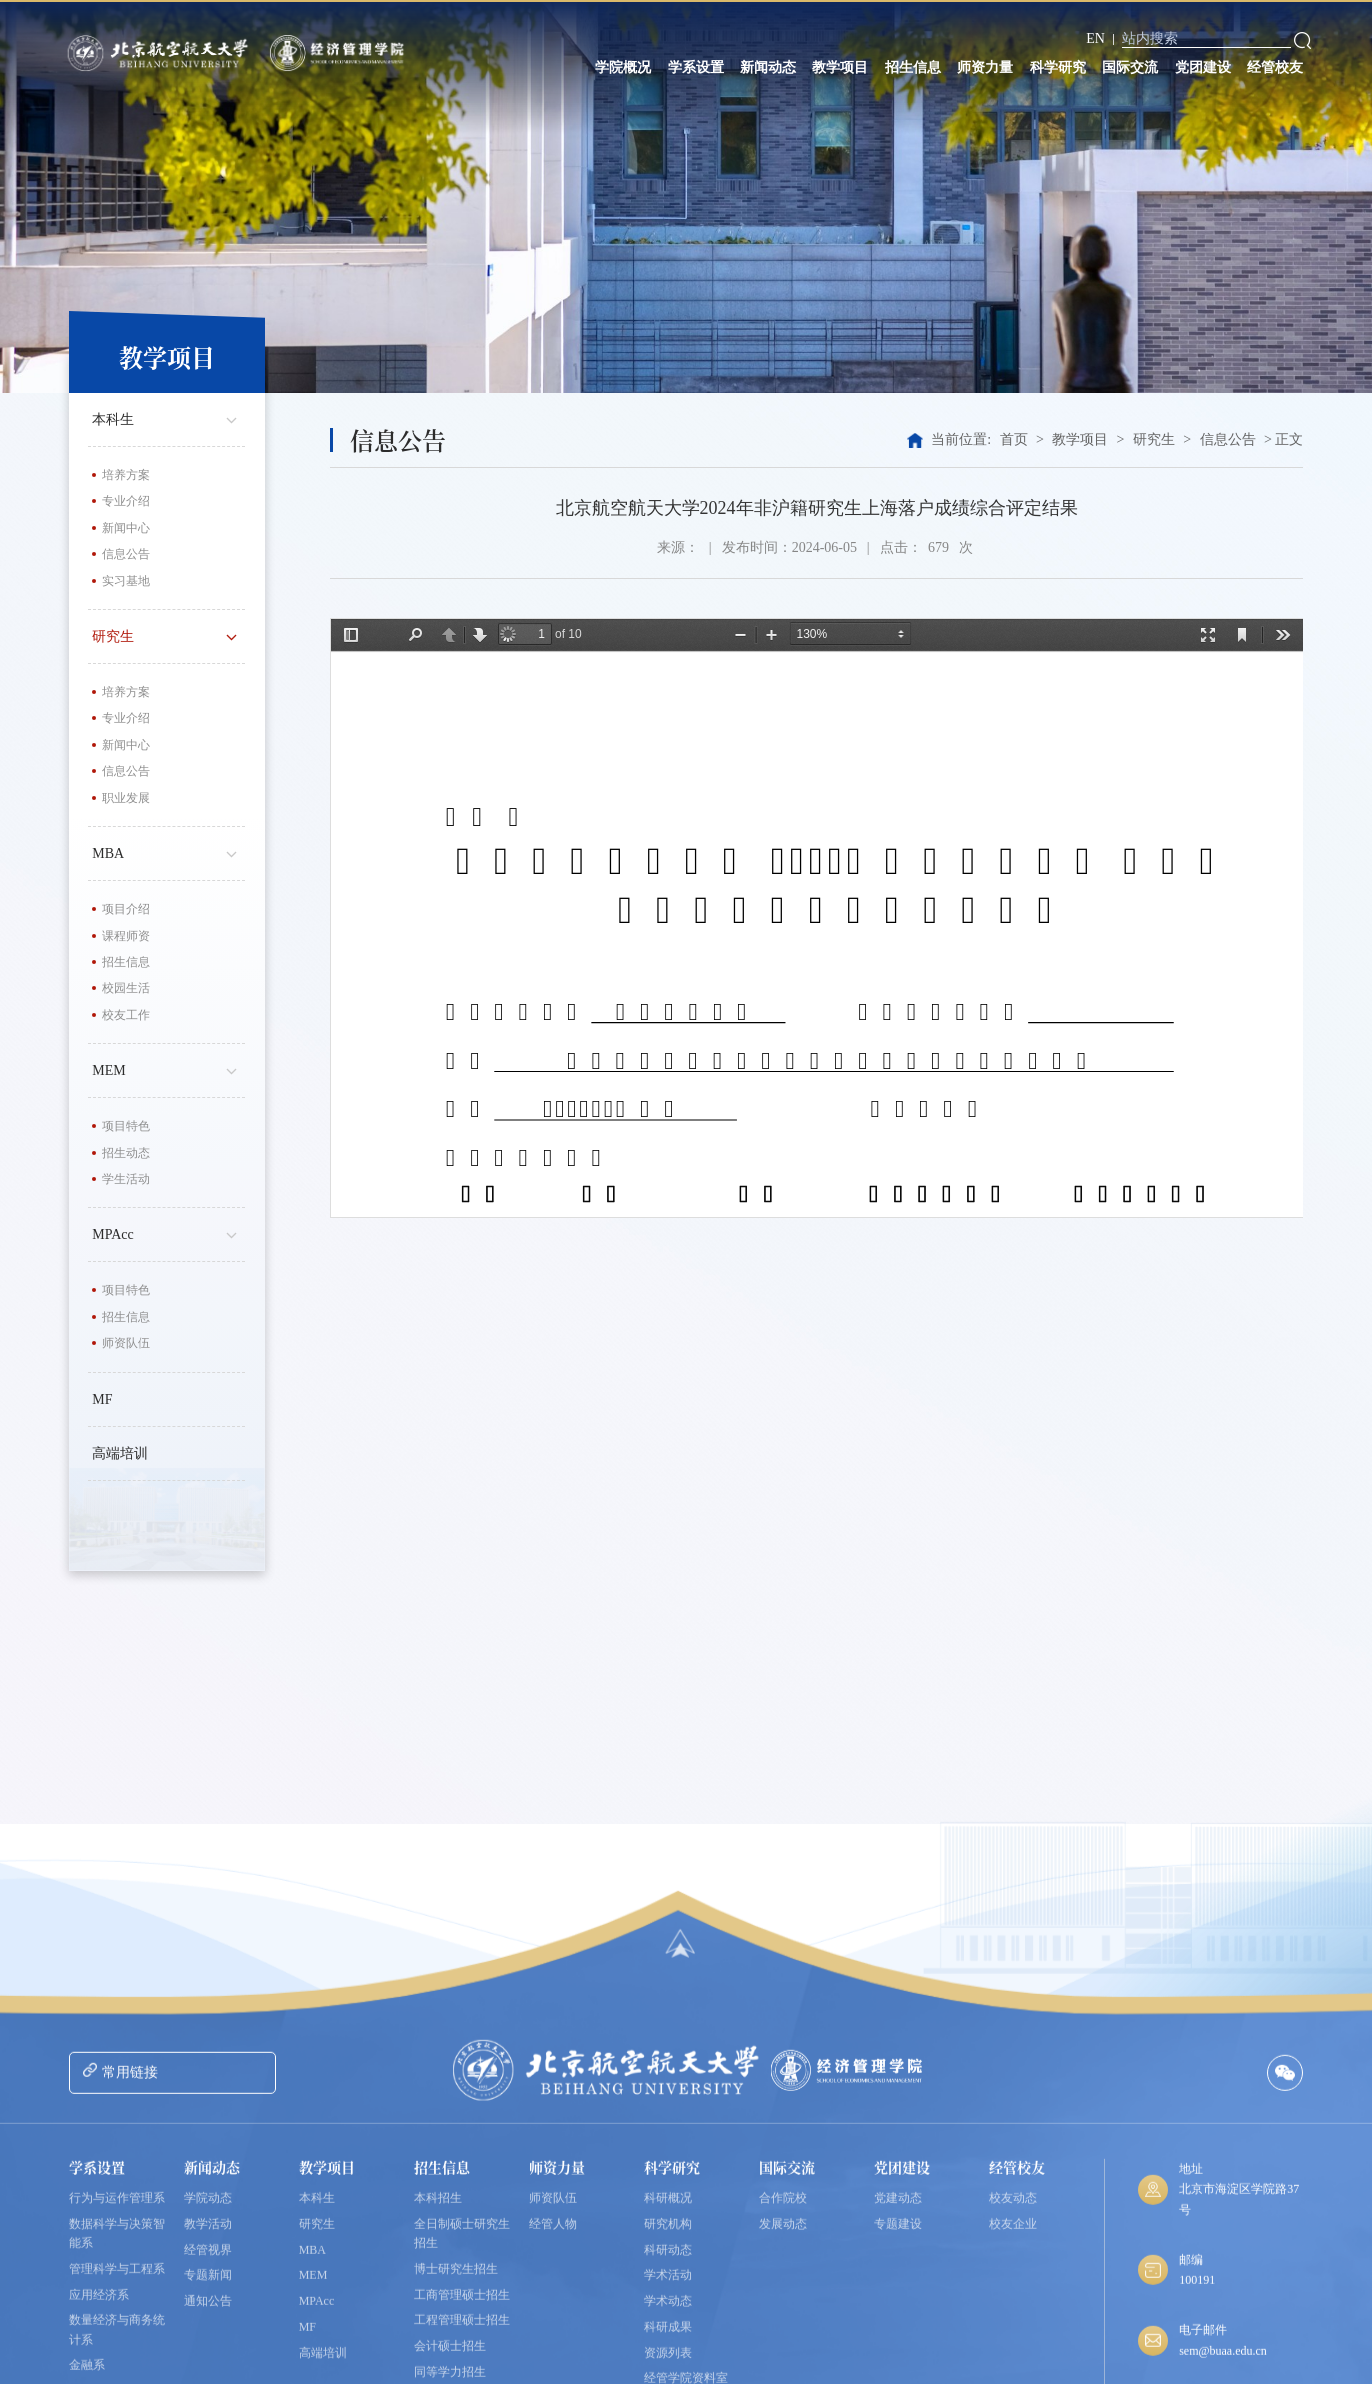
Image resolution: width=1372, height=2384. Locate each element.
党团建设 (1203, 67)
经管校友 (1275, 67)
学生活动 (126, 1179)
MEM (168, 1069)
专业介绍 (126, 501)
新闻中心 (126, 528)
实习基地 (126, 581)
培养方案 (126, 475)
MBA (168, 852)
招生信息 (913, 67)
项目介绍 (126, 909)
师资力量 (985, 67)
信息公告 (126, 554)
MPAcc (168, 1233)
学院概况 (623, 67)
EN (1095, 38)
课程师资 (126, 936)
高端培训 (120, 1453)
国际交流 (1130, 67)
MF (102, 1399)
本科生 (168, 418)
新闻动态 (768, 67)
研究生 (168, 635)
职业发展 (126, 798)
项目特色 (126, 1126)
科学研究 (1058, 67)
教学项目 (840, 67)
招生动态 (126, 1153)
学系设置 (696, 67)
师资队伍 (126, 1343)
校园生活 (126, 988)
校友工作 (126, 1015)
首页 (1014, 439)
